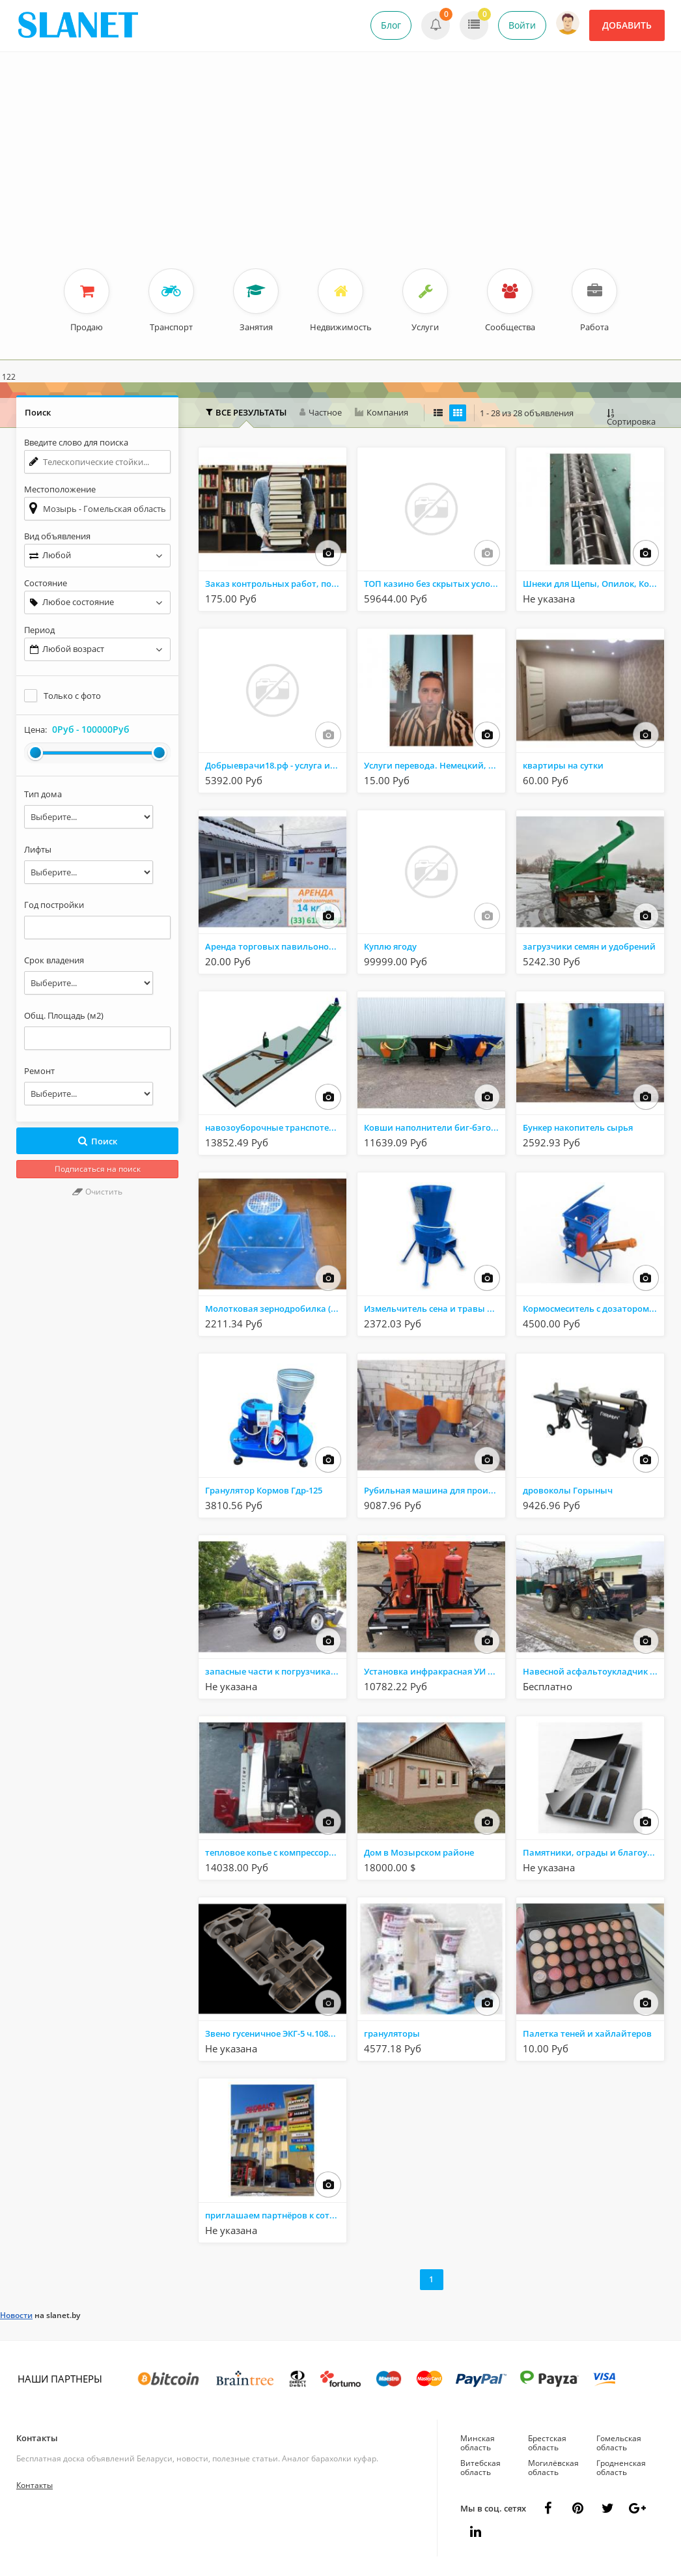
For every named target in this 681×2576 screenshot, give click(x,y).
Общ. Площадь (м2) (64, 1015)
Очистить (97, 1191)
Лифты (37, 849)
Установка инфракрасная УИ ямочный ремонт (434, 1671)
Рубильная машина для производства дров (434, 1490)
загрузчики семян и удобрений (589, 946)
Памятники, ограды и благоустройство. (593, 1852)
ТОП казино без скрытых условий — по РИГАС (434, 583)
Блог (391, 25)
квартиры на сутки (563, 765)
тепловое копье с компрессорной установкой (275, 1852)
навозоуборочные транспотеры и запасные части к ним (275, 1127)
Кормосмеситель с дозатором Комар (593, 1308)
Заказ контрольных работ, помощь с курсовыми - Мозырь (275, 583)
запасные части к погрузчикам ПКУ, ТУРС (275, 1671)
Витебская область (480, 2467)
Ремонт (39, 1071)
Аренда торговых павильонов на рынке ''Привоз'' (275, 946)
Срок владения (54, 960)
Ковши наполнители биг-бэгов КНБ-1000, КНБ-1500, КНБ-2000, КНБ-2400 (434, 1127)
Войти (522, 25)
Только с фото (72, 695)
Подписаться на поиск (98, 1168)
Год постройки (54, 905)
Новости (16, 2315)
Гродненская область (621, 2467)
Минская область (477, 2443)
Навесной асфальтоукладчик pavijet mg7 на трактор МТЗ (593, 1671)
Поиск (97, 1141)
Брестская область (547, 2443)
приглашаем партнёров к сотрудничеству (275, 2215)
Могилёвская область (553, 2467)
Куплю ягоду (390, 946)
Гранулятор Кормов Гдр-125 (263, 1490)
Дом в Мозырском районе (419, 1852)
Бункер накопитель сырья (578, 1127)
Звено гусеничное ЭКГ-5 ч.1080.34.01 (275, 2033)
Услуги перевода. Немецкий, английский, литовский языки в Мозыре (434, 765)
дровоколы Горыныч (568, 1490)
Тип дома (43, 794)
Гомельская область (618, 2443)
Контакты (37, 2438)
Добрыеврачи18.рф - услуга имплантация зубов (275, 765)
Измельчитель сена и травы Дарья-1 (434, 1308)
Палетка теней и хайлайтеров (587, 2033)
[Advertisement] (340, 170)
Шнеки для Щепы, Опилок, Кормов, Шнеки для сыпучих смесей (593, 583)
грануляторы (392, 2033)
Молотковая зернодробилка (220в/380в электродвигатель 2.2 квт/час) (275, 1308)
